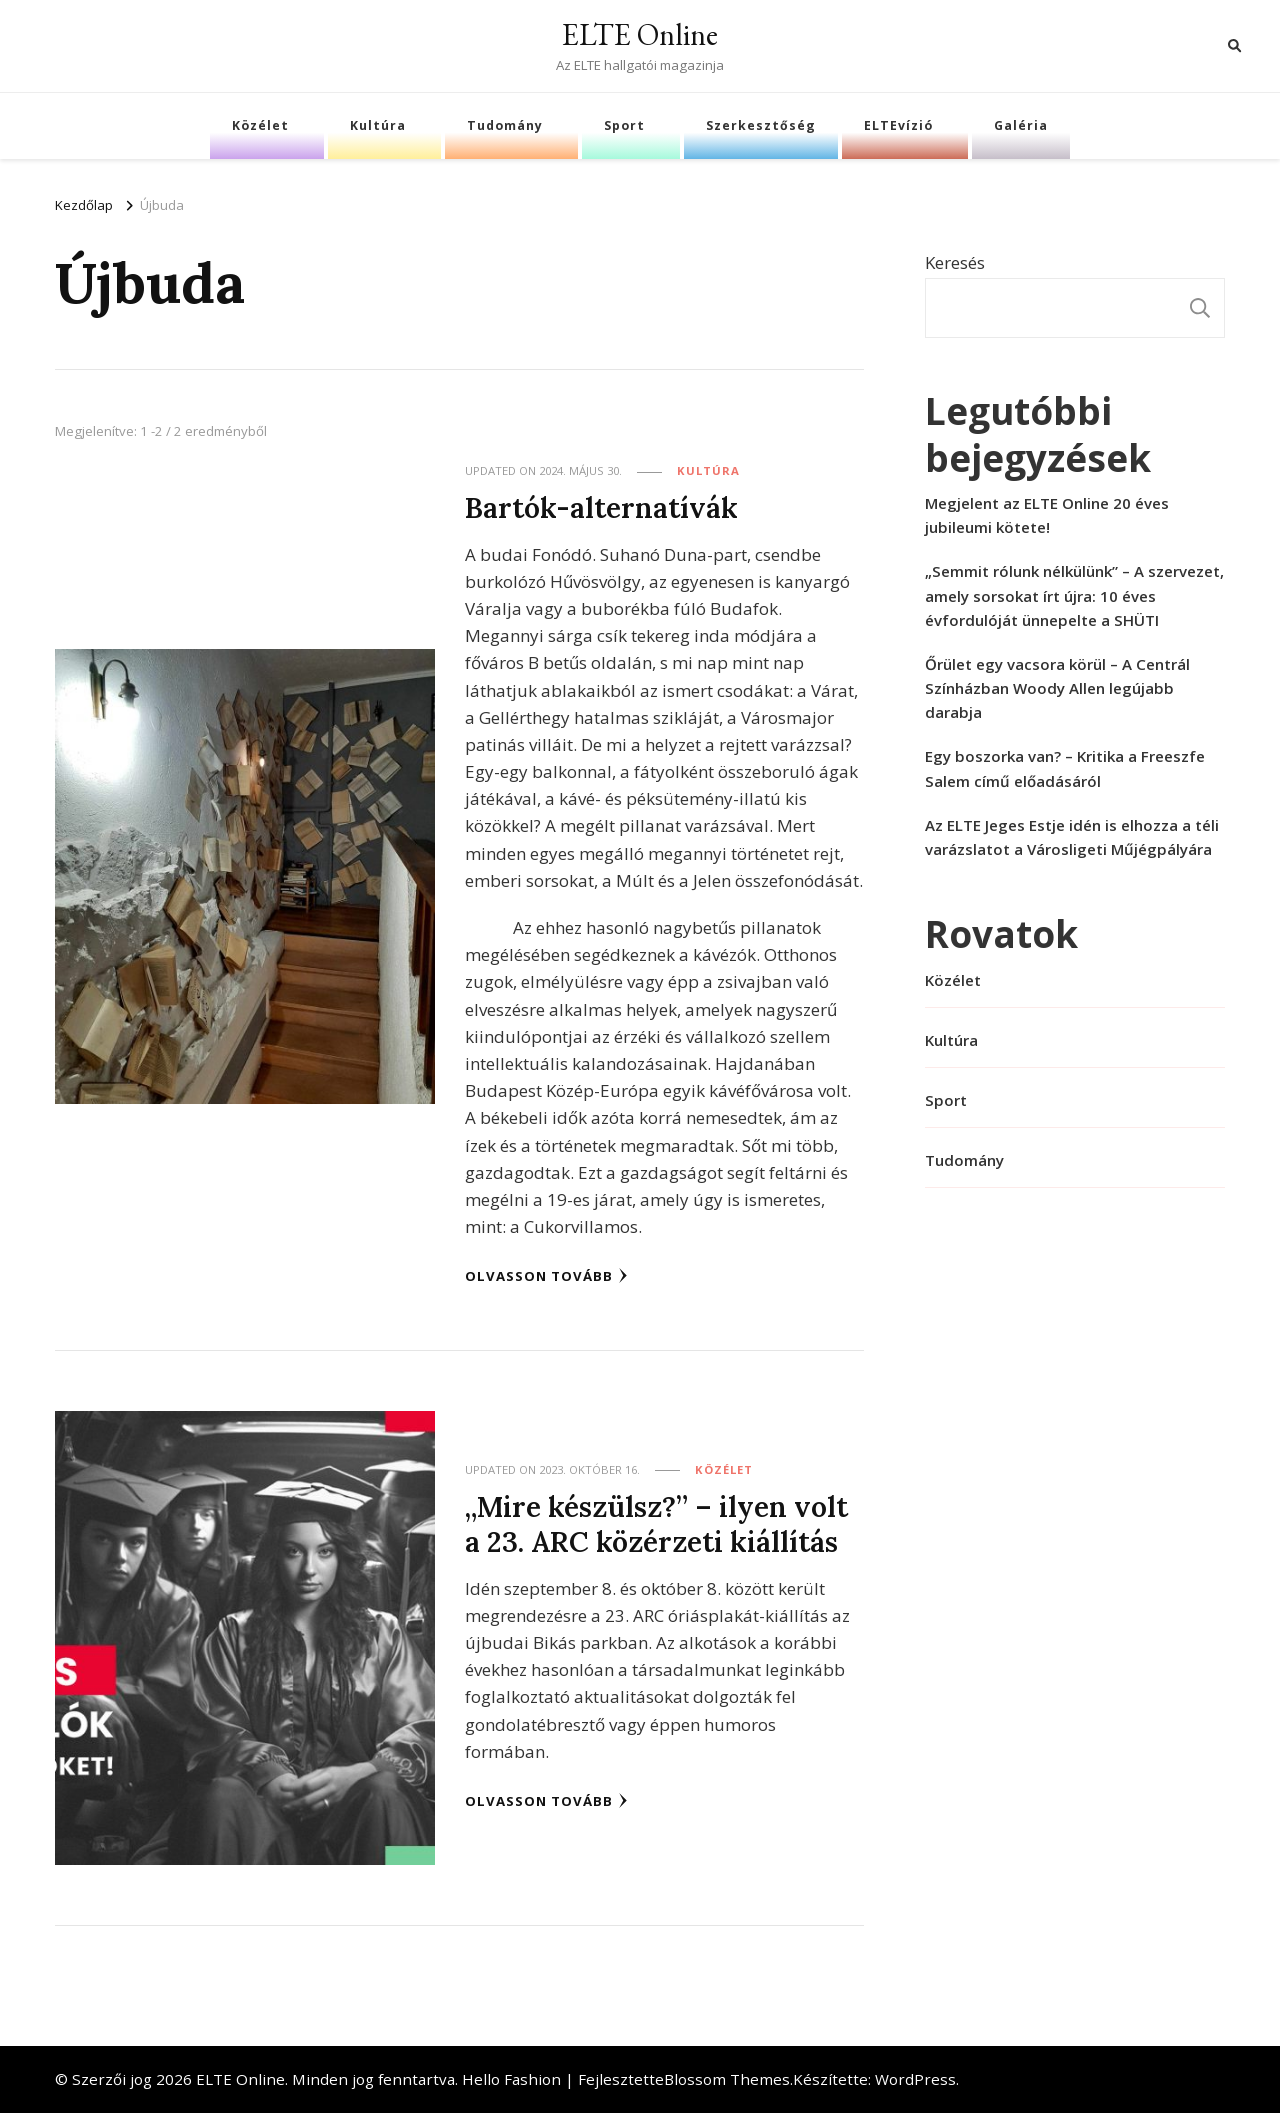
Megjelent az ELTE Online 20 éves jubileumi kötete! (1047, 515)
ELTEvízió (898, 125)
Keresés (955, 262)
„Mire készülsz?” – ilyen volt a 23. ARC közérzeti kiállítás (656, 1524)
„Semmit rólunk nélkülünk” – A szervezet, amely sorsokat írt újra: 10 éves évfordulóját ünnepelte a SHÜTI (1074, 595)
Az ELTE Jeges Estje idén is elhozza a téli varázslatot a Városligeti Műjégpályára (1072, 837)
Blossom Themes (727, 2079)
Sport (624, 125)
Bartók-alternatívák (601, 507)
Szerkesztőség (761, 125)
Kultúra (378, 125)
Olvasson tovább (546, 1276)
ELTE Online (640, 34)
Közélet (260, 125)
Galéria (1021, 125)
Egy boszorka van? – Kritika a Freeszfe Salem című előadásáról (1065, 768)
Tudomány (505, 125)
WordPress (915, 2079)
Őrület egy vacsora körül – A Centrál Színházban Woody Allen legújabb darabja (1057, 688)
